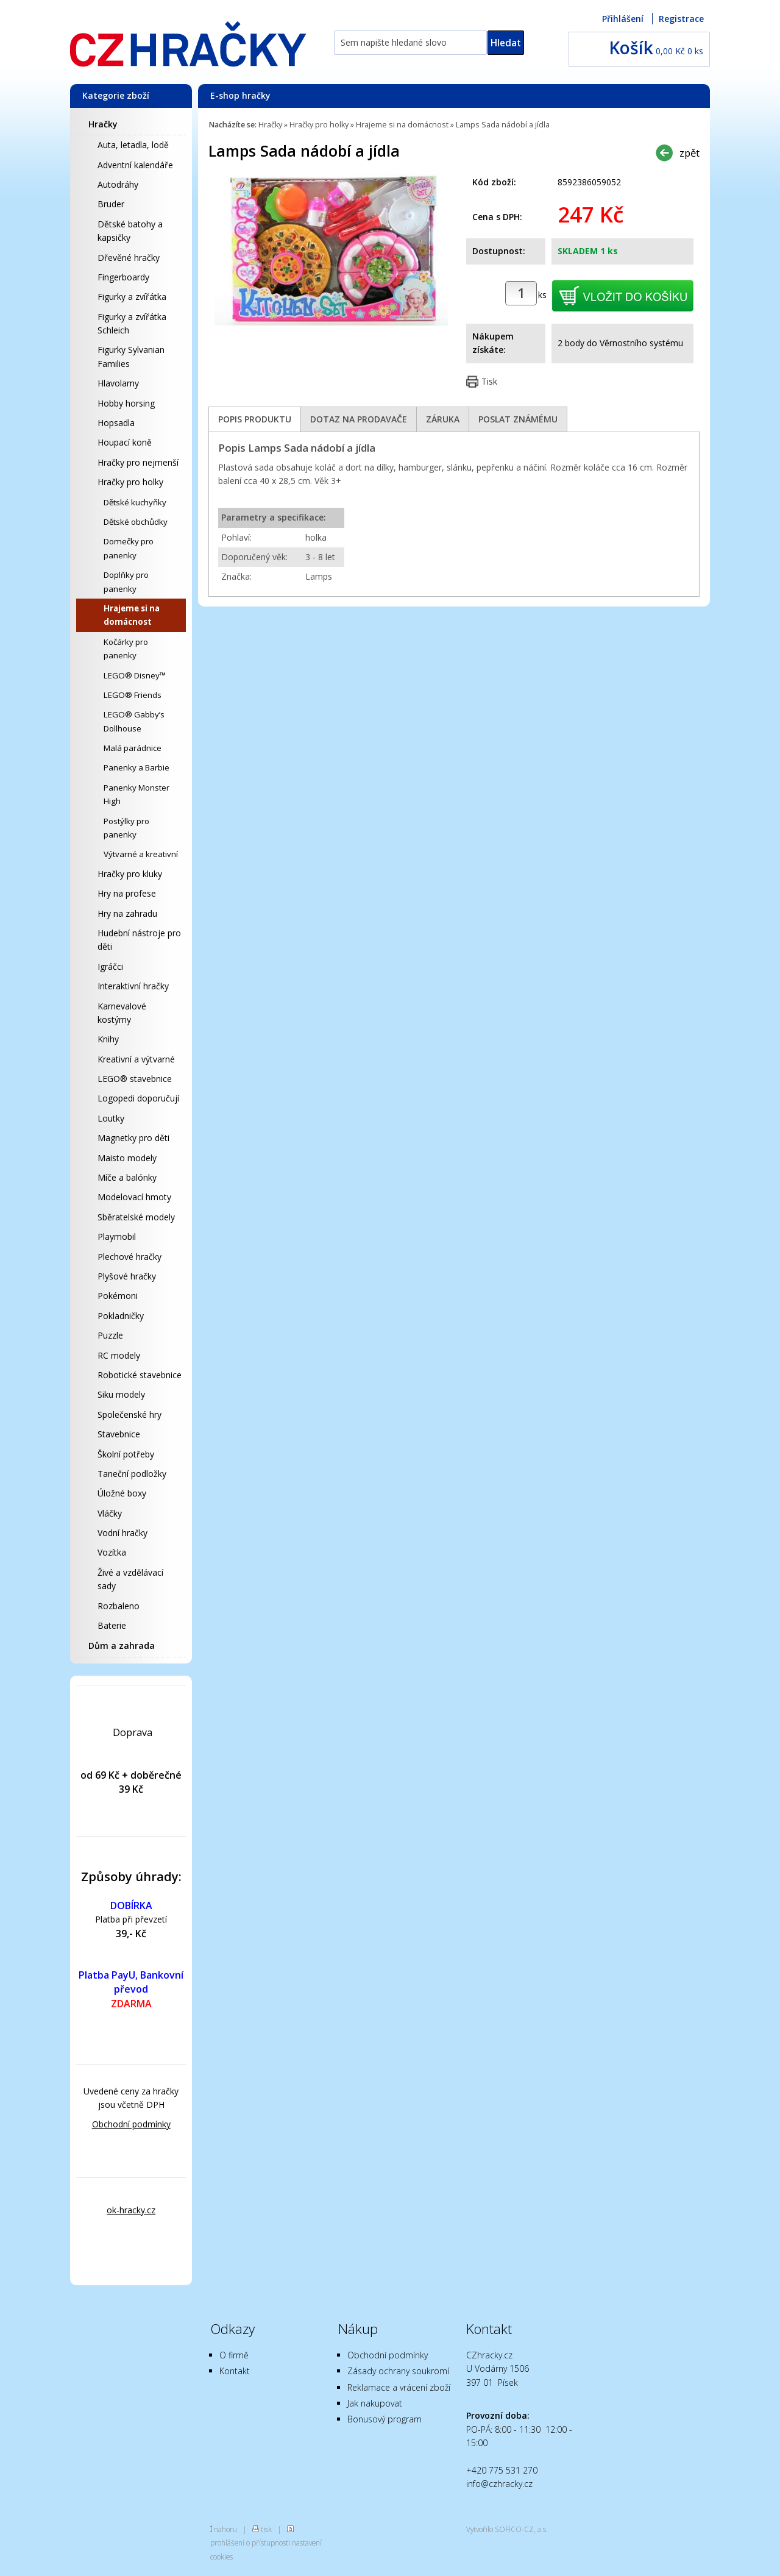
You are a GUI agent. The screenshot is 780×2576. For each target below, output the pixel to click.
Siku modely (121, 1394)
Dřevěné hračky (129, 257)
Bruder (111, 204)
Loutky (111, 1118)
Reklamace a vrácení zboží (398, 2387)
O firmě (234, 2355)
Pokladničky (121, 1316)
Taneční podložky (132, 1473)
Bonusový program (384, 2419)
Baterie (112, 1625)
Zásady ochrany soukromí (398, 2371)
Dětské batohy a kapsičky (130, 230)
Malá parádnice (132, 747)
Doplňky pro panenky (126, 581)
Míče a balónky (127, 1177)
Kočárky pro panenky (126, 648)
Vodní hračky (122, 1533)
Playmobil (117, 1236)
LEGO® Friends (132, 694)
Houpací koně (125, 442)
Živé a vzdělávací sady (130, 1579)
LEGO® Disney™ (135, 675)
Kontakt (234, 2371)
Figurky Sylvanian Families (131, 356)
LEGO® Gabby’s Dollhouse (134, 721)
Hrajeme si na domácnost (132, 615)
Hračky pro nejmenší (138, 462)
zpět (689, 153)
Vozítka (112, 1552)
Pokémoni (118, 1295)
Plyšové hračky (127, 1276)
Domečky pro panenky (129, 548)
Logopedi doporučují (138, 1098)
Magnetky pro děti (133, 1138)
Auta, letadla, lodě (133, 145)
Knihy (108, 1039)
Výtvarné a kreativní (141, 854)
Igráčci (110, 966)
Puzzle (110, 1335)
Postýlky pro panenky (126, 828)
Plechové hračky (129, 1256)
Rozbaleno (119, 1606)
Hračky (103, 124)
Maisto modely (127, 1158)
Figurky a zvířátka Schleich (132, 323)
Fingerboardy (123, 277)
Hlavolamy (118, 383)
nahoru (225, 2529)
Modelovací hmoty (134, 1197)
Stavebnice (119, 1434)
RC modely (119, 1355)
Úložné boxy (122, 1493)
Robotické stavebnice (140, 1375)
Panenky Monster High (136, 794)
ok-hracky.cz (131, 2210)
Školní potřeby (126, 1454)
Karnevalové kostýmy (122, 1012)
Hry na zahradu (127, 913)
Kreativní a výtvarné (136, 1059)
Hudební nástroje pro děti (139, 939)
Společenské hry (129, 1414)
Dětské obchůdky (136, 521)
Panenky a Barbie (136, 767)
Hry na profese (127, 893)
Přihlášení (623, 18)
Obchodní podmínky (131, 2124)
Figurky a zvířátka (132, 296)
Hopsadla (116, 423)
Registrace (681, 18)
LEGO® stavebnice (135, 1078)
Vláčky (110, 1513)
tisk (266, 2529)
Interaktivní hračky (133, 986)
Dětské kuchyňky (135, 502)
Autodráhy (118, 184)
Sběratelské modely (136, 1217)
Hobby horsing (126, 403)
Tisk (489, 381)
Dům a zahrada (121, 1645)
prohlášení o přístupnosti (250, 2542)
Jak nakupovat (374, 2403)
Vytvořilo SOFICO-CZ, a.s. (507, 2529)
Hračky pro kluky (130, 874)
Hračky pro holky (130, 482)
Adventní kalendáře (135, 165)
